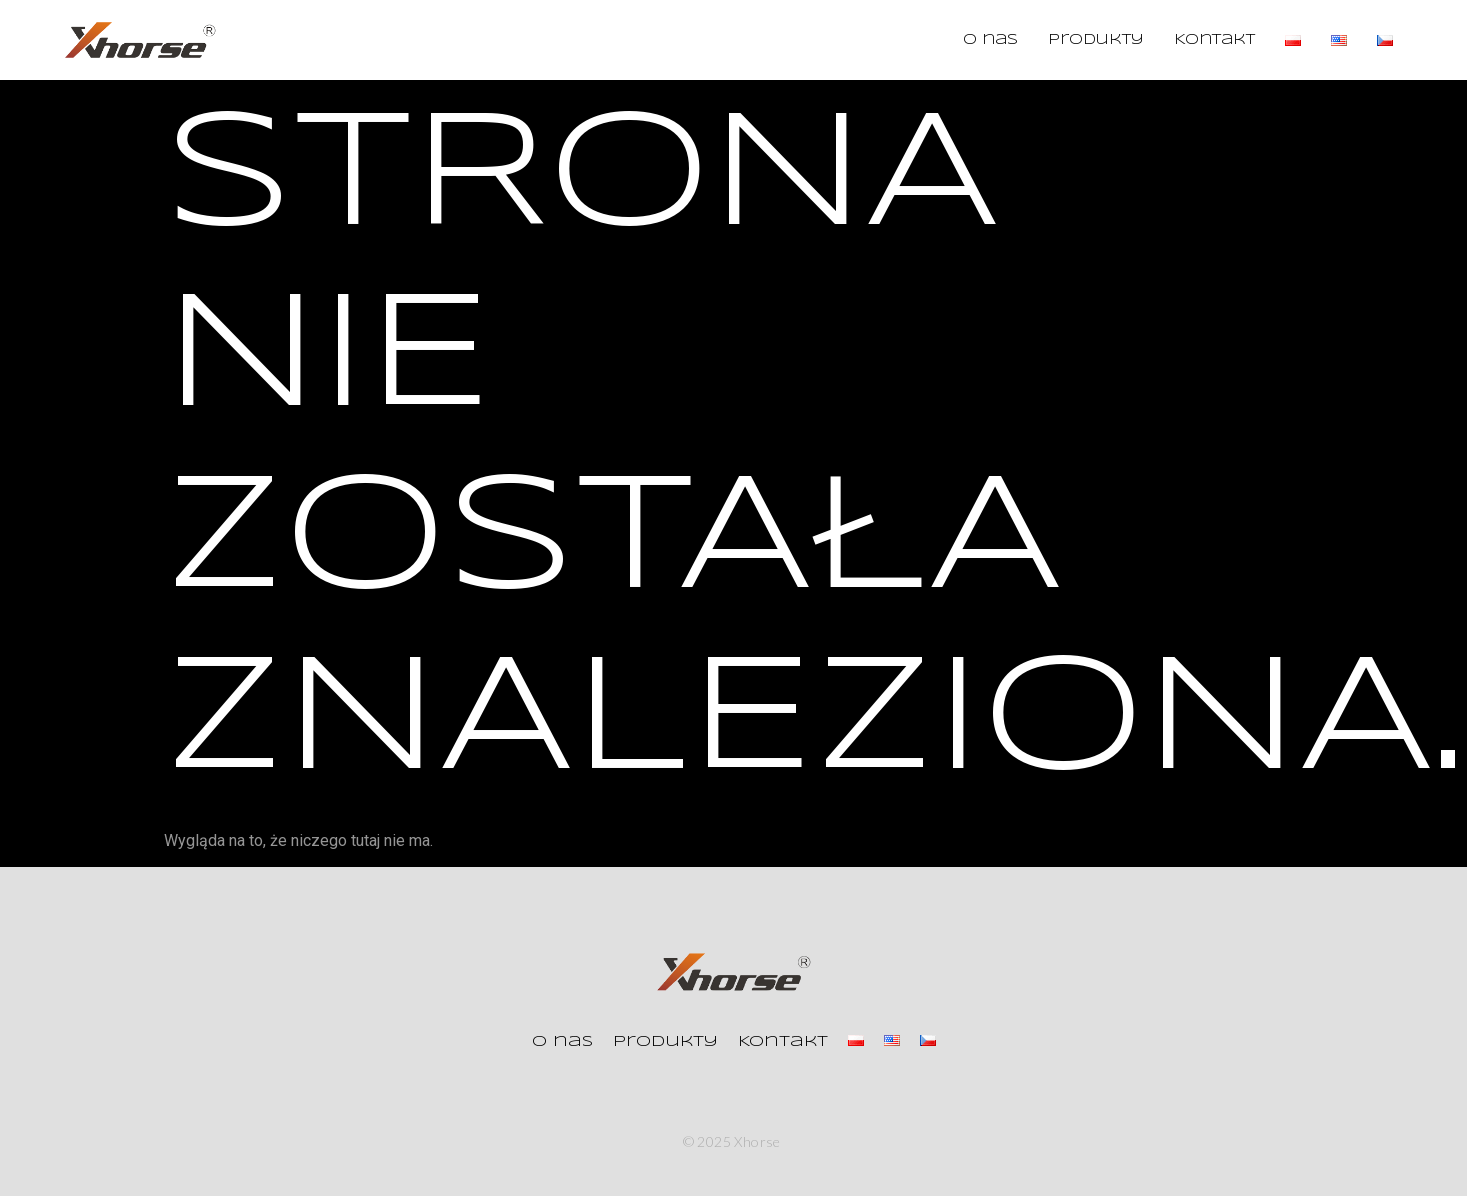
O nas (990, 40)
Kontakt (1214, 40)
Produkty (1096, 40)
